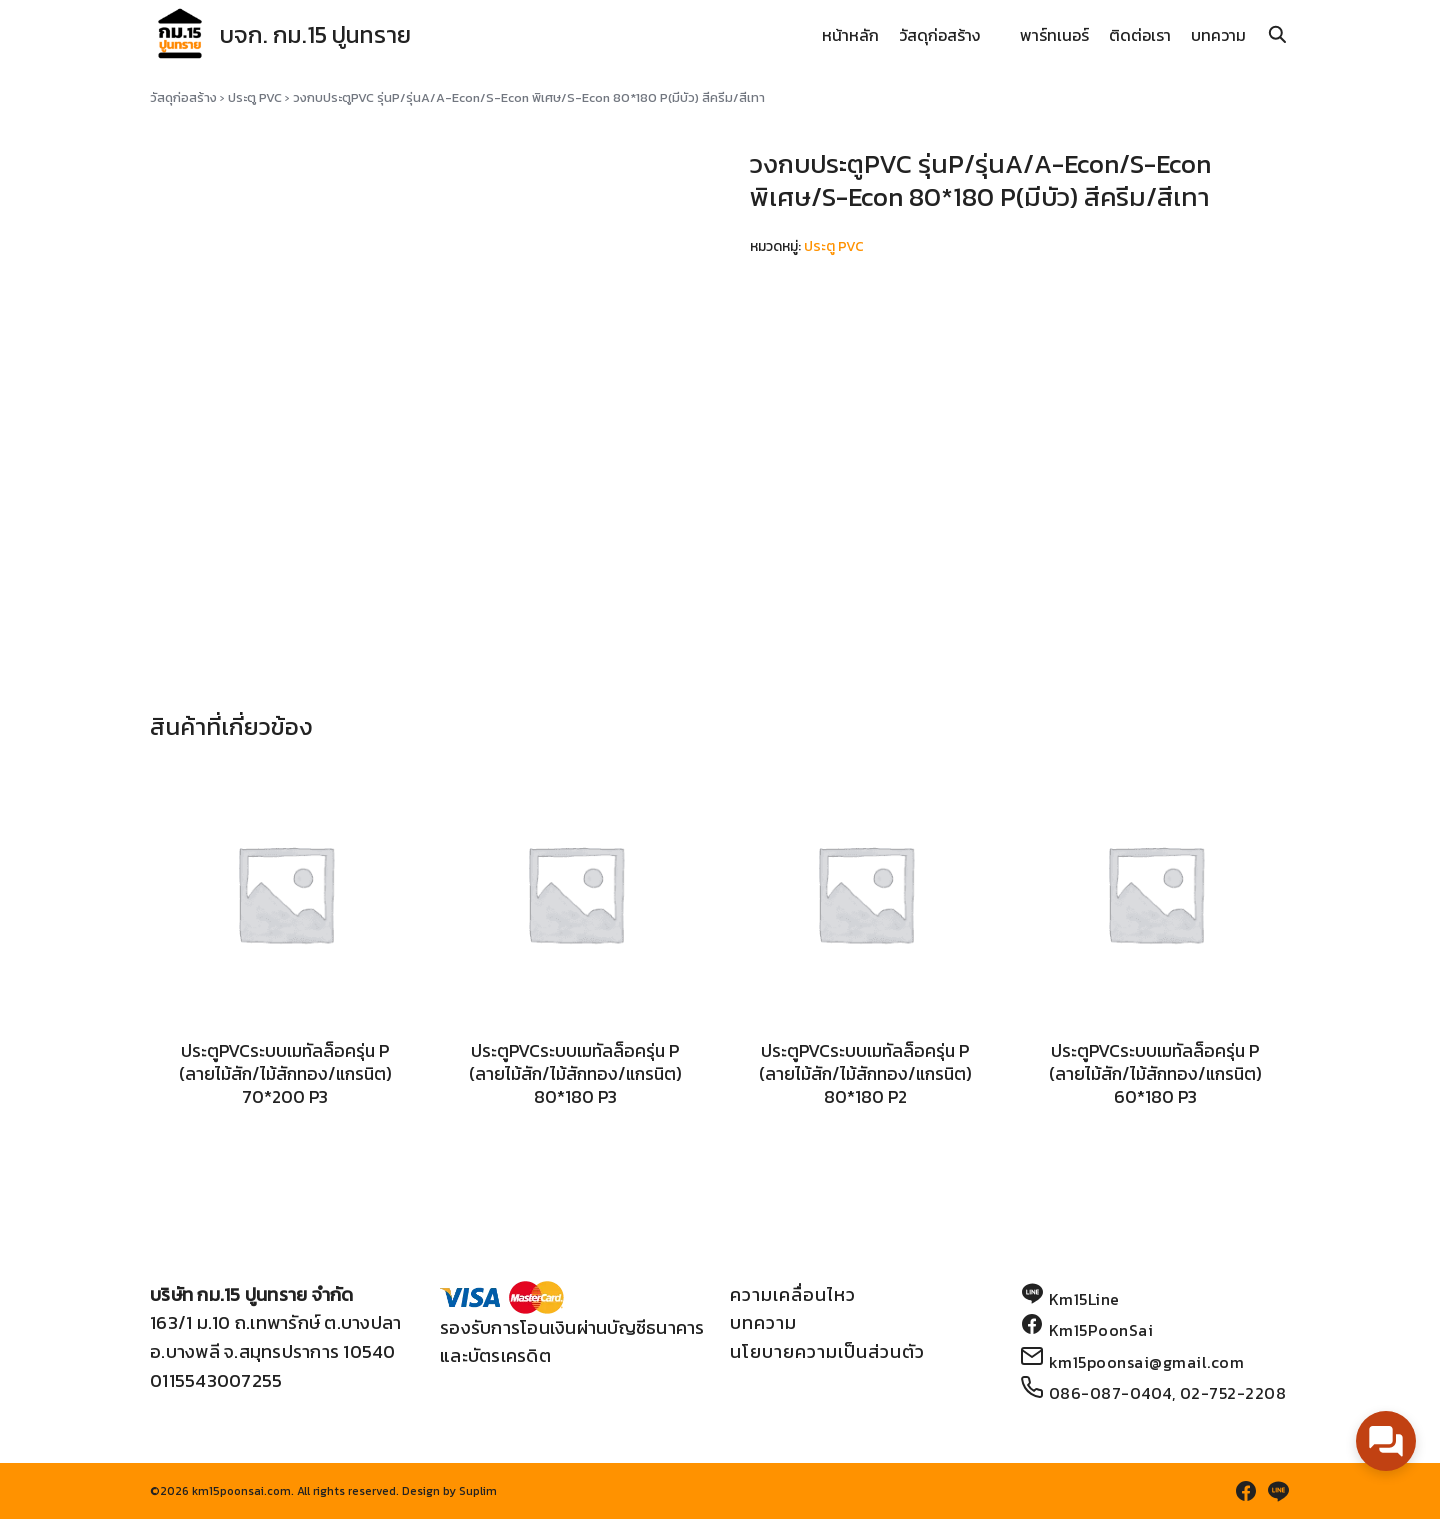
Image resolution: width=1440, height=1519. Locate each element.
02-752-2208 (1233, 1393)
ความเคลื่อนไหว (793, 1294)
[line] (1278, 1491)
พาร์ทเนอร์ (1054, 35)
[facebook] (1246, 1491)
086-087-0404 (1110, 1393)
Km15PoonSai (1101, 1330)
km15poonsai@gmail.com (1147, 1362)
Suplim (478, 1491)
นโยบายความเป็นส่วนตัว (827, 1351)
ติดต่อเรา (1140, 35)
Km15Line (1084, 1299)
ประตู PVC (255, 97)
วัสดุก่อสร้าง (939, 35)
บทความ (1218, 35)
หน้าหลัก (850, 35)
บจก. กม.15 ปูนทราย (320, 34)
